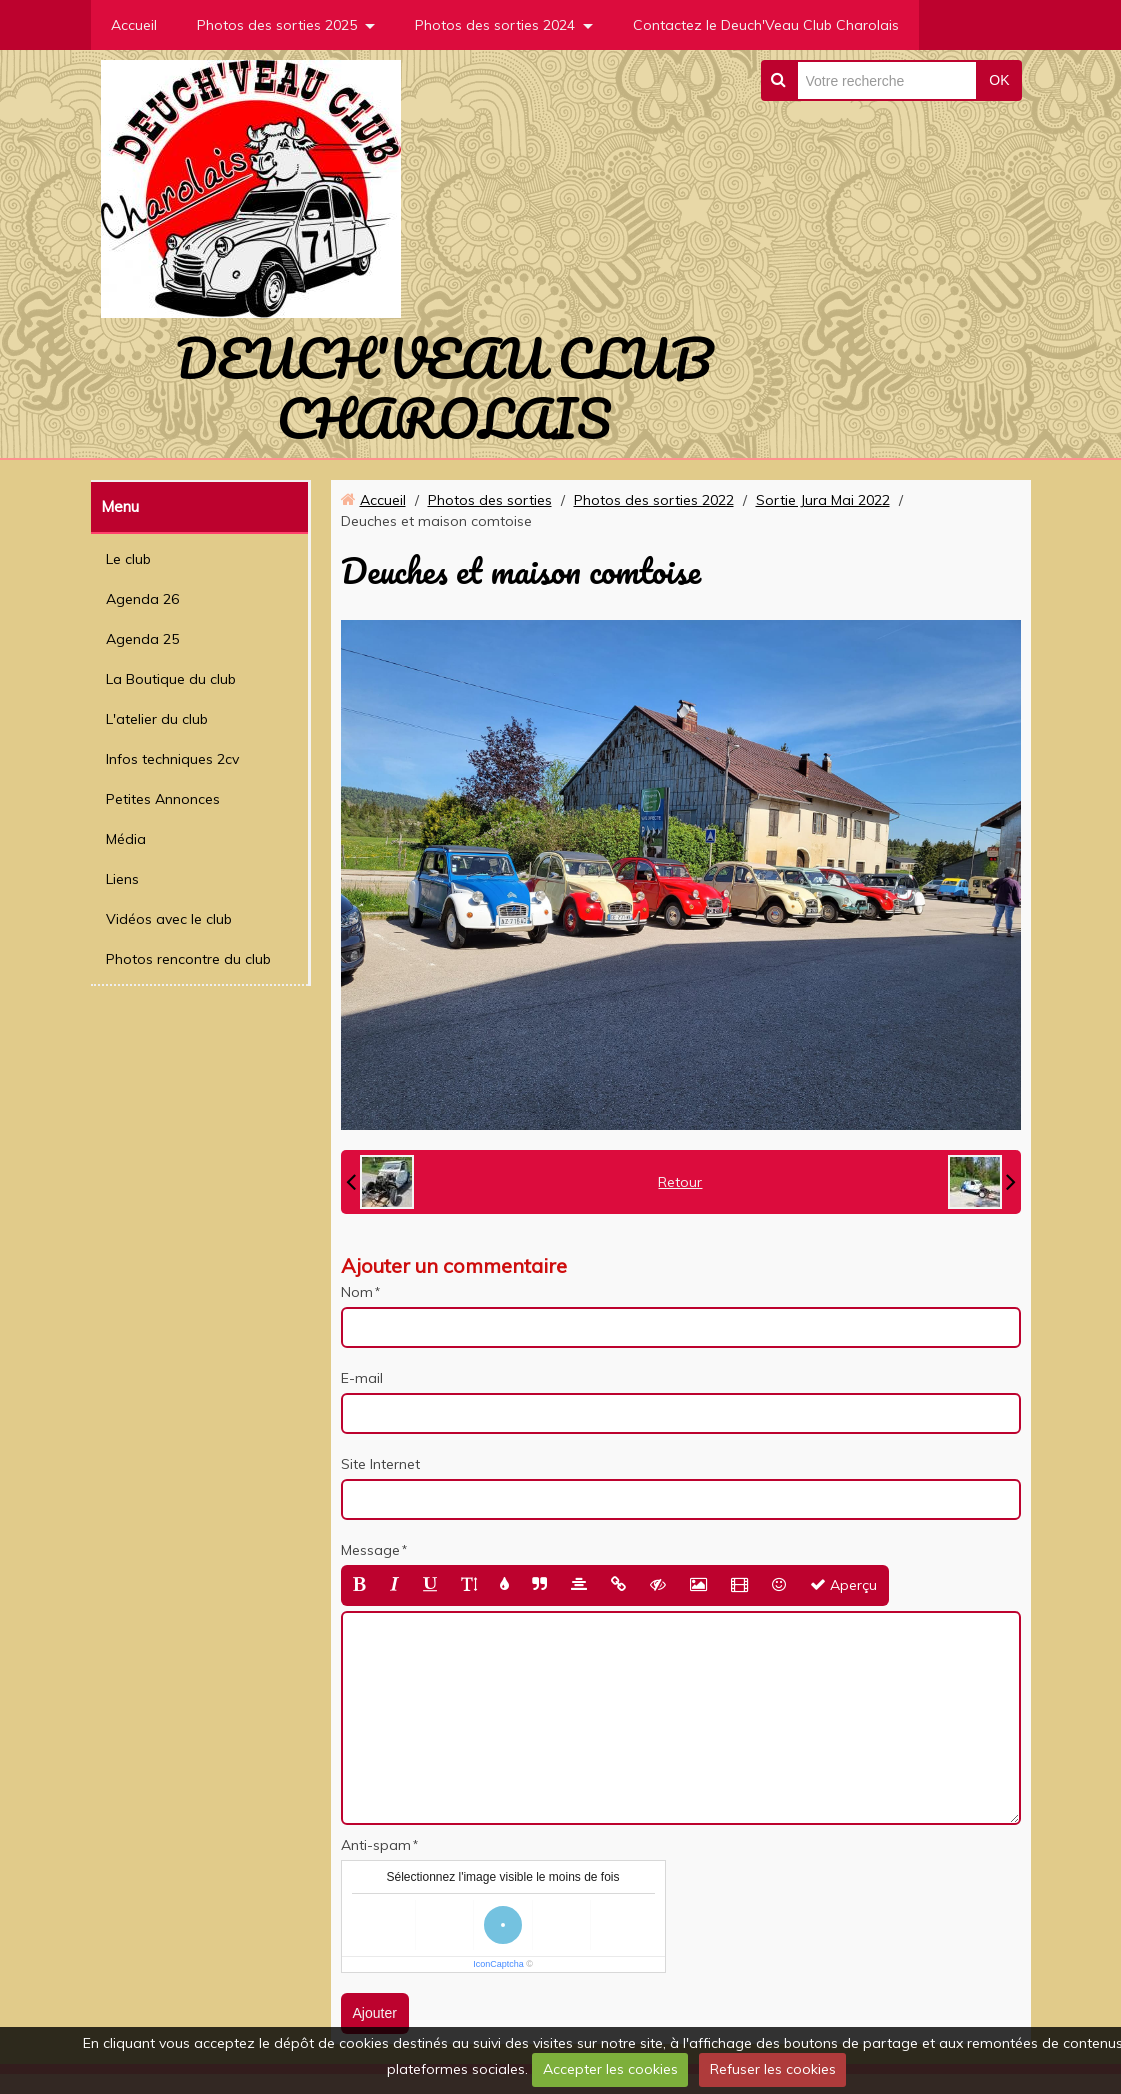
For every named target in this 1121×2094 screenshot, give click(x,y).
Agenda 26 (142, 599)
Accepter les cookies (610, 2069)
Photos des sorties (490, 500)
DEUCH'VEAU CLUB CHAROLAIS (443, 388)
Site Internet (380, 1464)
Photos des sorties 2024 (495, 25)
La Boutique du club (171, 679)
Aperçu (843, 1585)
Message (370, 1550)
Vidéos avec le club (169, 919)
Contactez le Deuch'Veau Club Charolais (766, 25)
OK (999, 80)
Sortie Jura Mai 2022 (823, 500)
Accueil (134, 25)
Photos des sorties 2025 (277, 25)
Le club (128, 559)
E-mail (362, 1378)
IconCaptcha (498, 1964)
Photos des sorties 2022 (654, 500)
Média (126, 839)
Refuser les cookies (773, 2069)
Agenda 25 (142, 639)
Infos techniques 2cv (172, 759)
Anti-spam (376, 1845)
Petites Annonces (163, 799)
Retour (680, 1182)
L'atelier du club (157, 719)
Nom (357, 1292)
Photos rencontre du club (188, 959)
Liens (122, 879)
